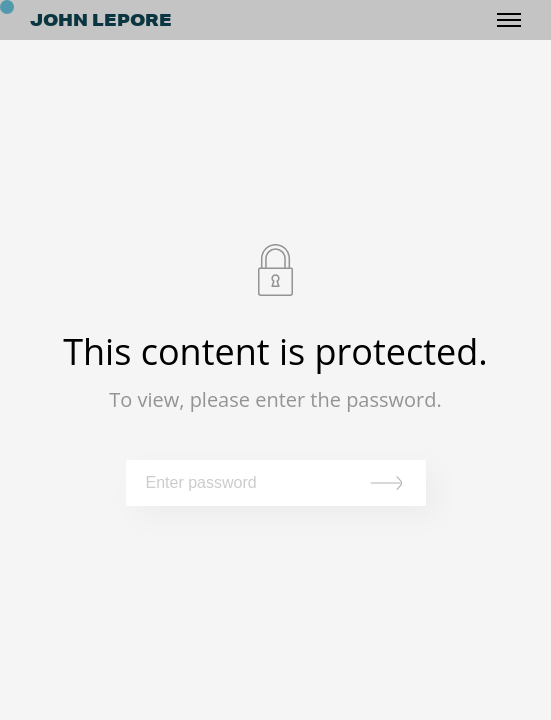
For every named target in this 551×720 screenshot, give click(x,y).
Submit (391, 483)
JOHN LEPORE (101, 20)
